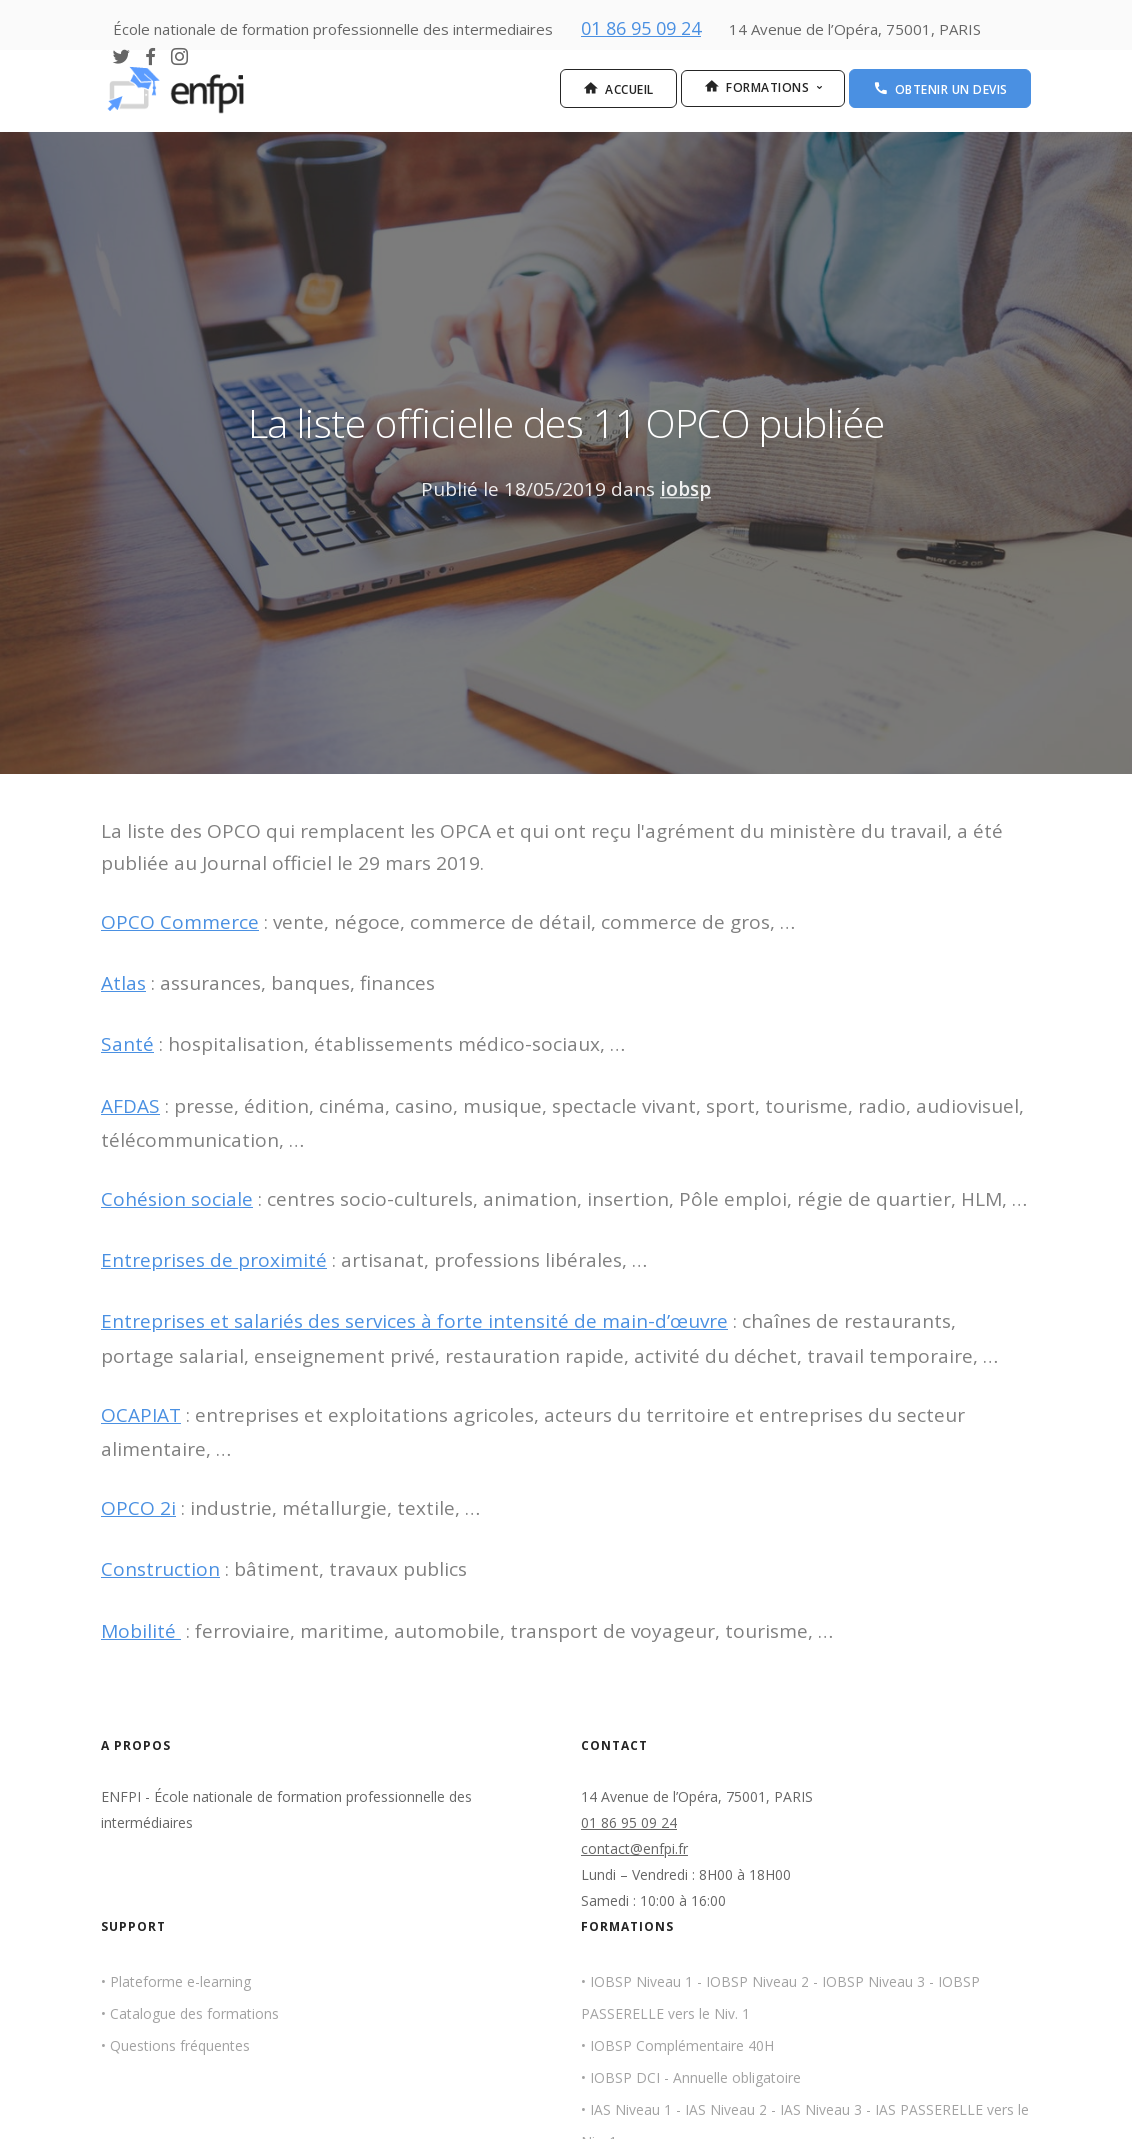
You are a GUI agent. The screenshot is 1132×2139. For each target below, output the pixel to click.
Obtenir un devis (940, 89)
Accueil (618, 89)
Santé (127, 1044)
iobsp (685, 489)
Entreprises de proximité (214, 1260)
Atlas (123, 983)
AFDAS (130, 1106)
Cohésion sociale (177, 1199)
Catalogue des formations (194, 2013)
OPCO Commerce (180, 922)
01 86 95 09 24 (641, 28)
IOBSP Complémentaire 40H (682, 2046)
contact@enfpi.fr (634, 1848)
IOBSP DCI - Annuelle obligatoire (695, 2078)
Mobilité (141, 1631)
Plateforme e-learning (180, 1981)
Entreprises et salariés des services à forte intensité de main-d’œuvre (414, 1321)
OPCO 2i (138, 1508)
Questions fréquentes (180, 2046)
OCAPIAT (141, 1415)
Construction (160, 1569)
